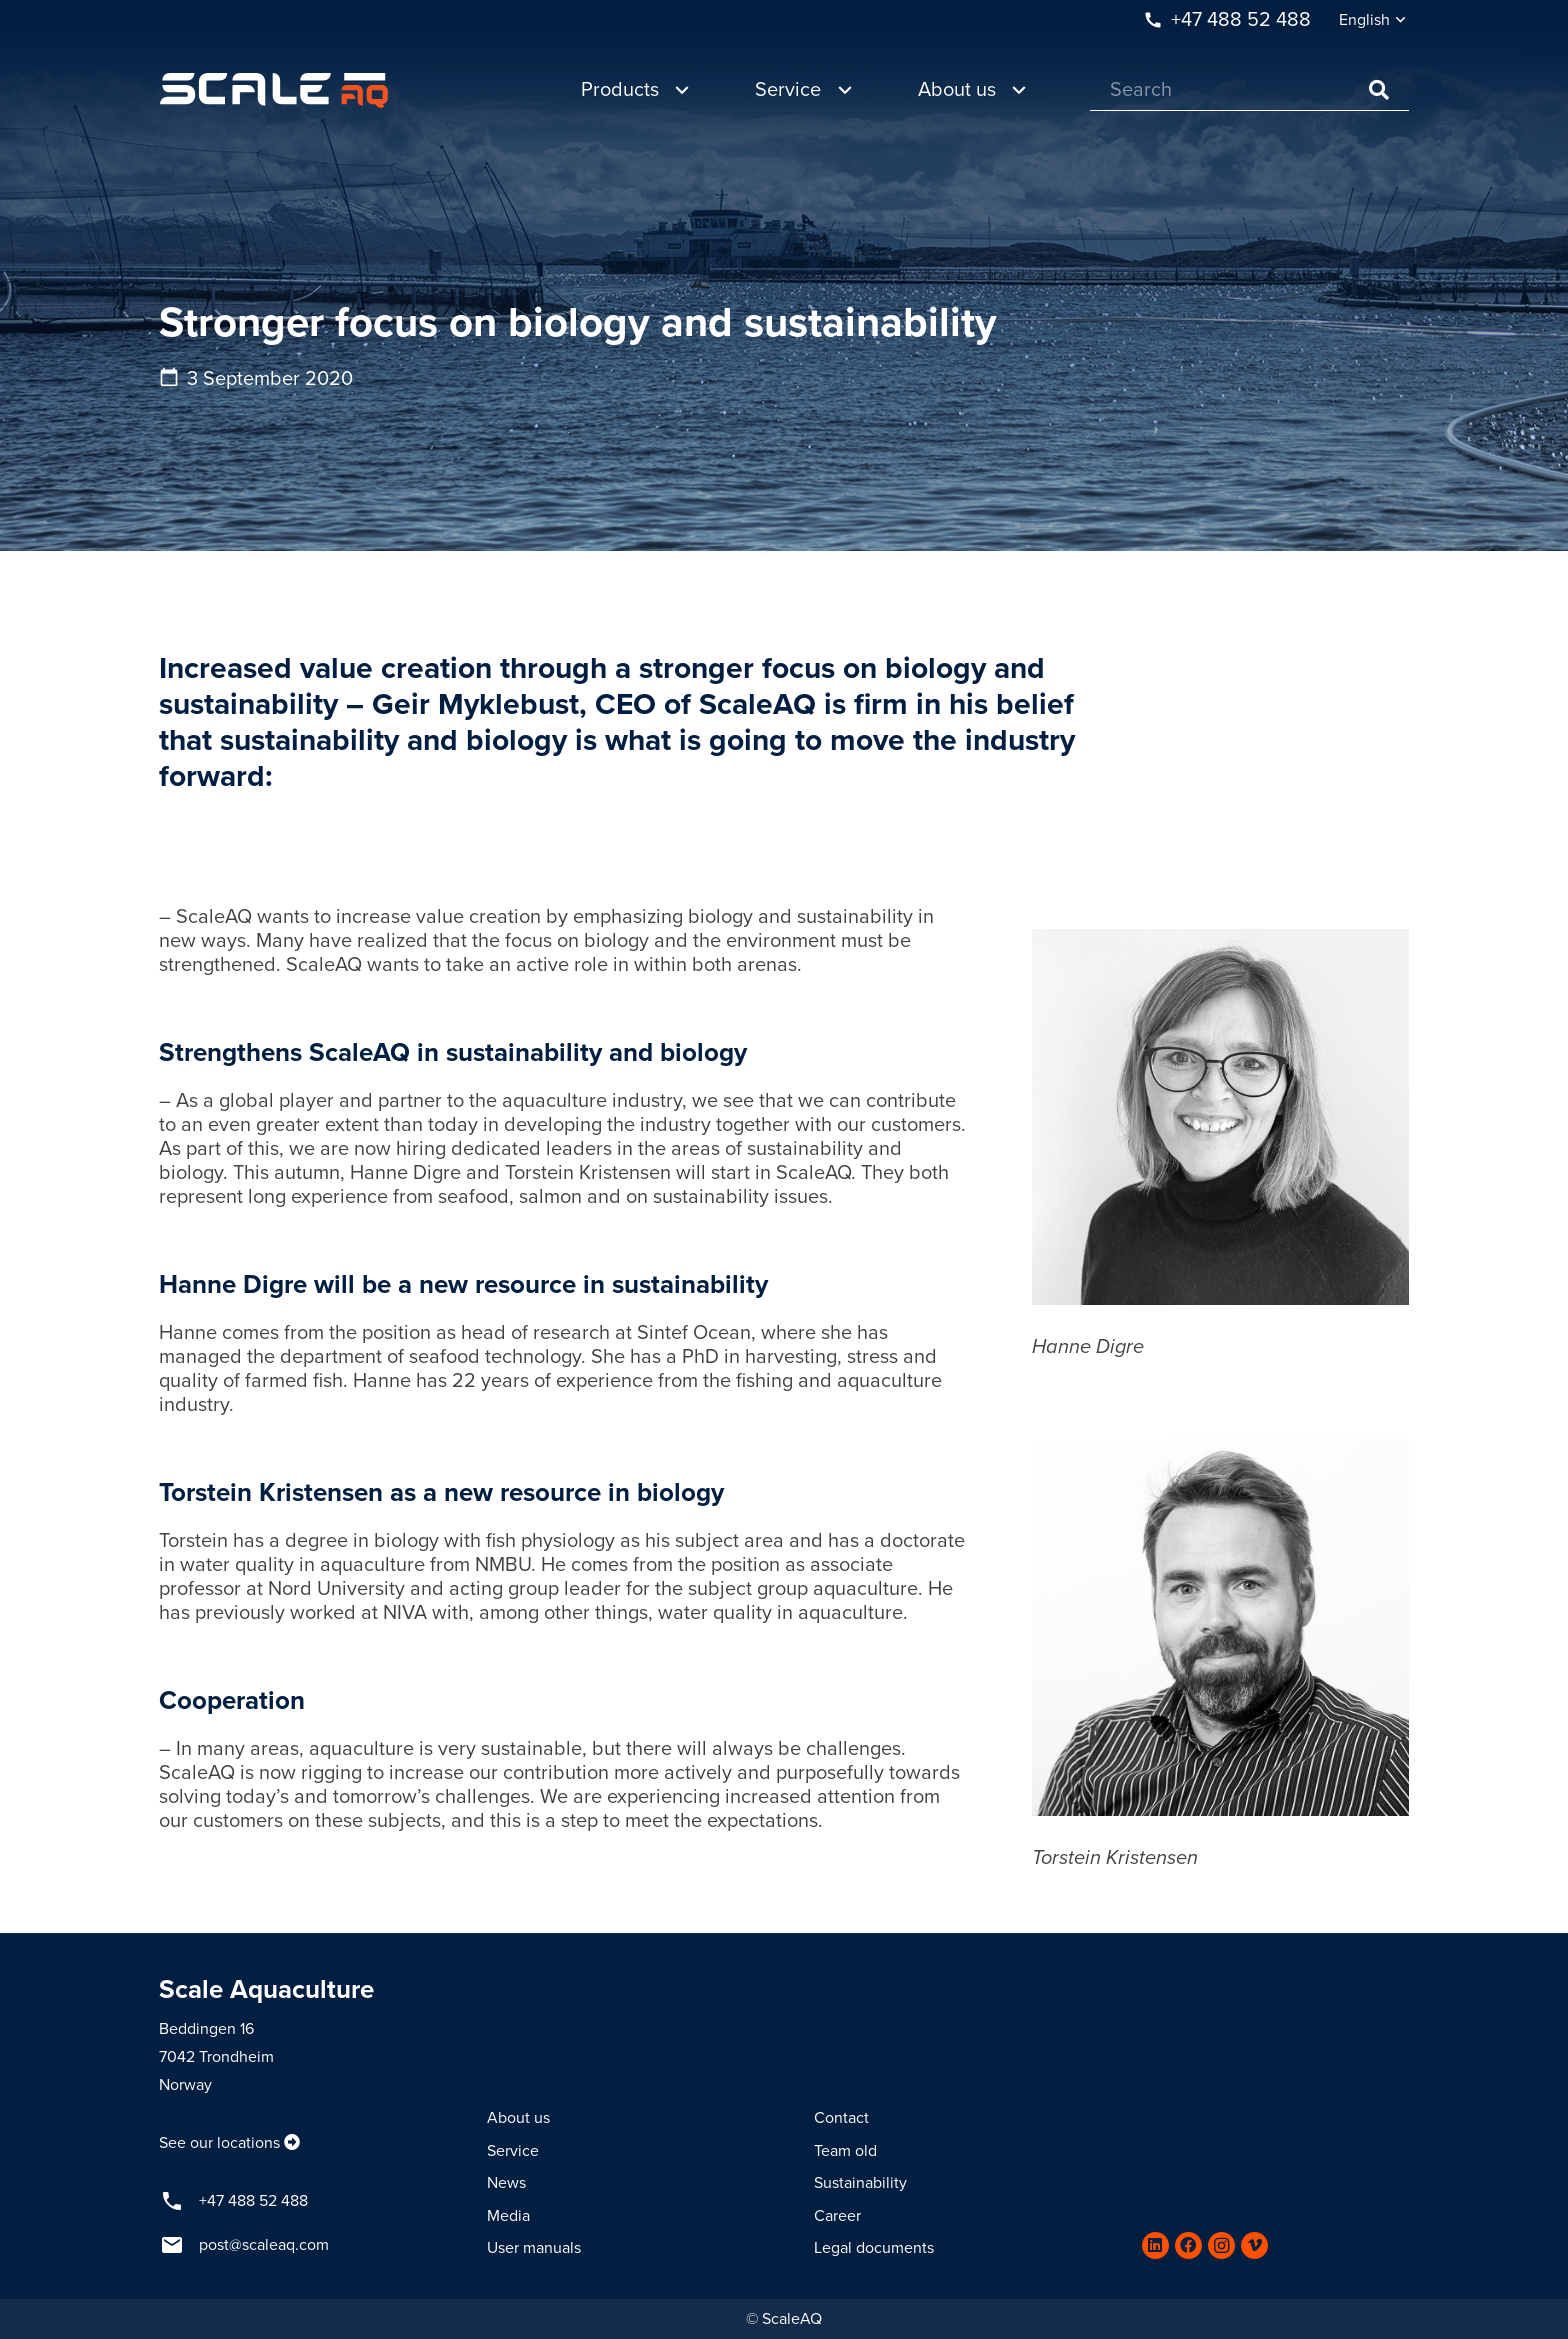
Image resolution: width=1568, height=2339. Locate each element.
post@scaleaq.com (264, 2245)
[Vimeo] (1254, 2245)
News (506, 2183)
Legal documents (874, 2248)
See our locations (219, 2143)
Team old (845, 2151)
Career (837, 2216)
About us (518, 2118)
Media (508, 2216)
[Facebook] (1188, 2245)
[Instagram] (1221, 2245)
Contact (841, 2118)
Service (513, 2151)
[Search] (1249, 90)
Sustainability (860, 2183)
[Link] (274, 90)
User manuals (534, 2248)
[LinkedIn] (1155, 2245)
